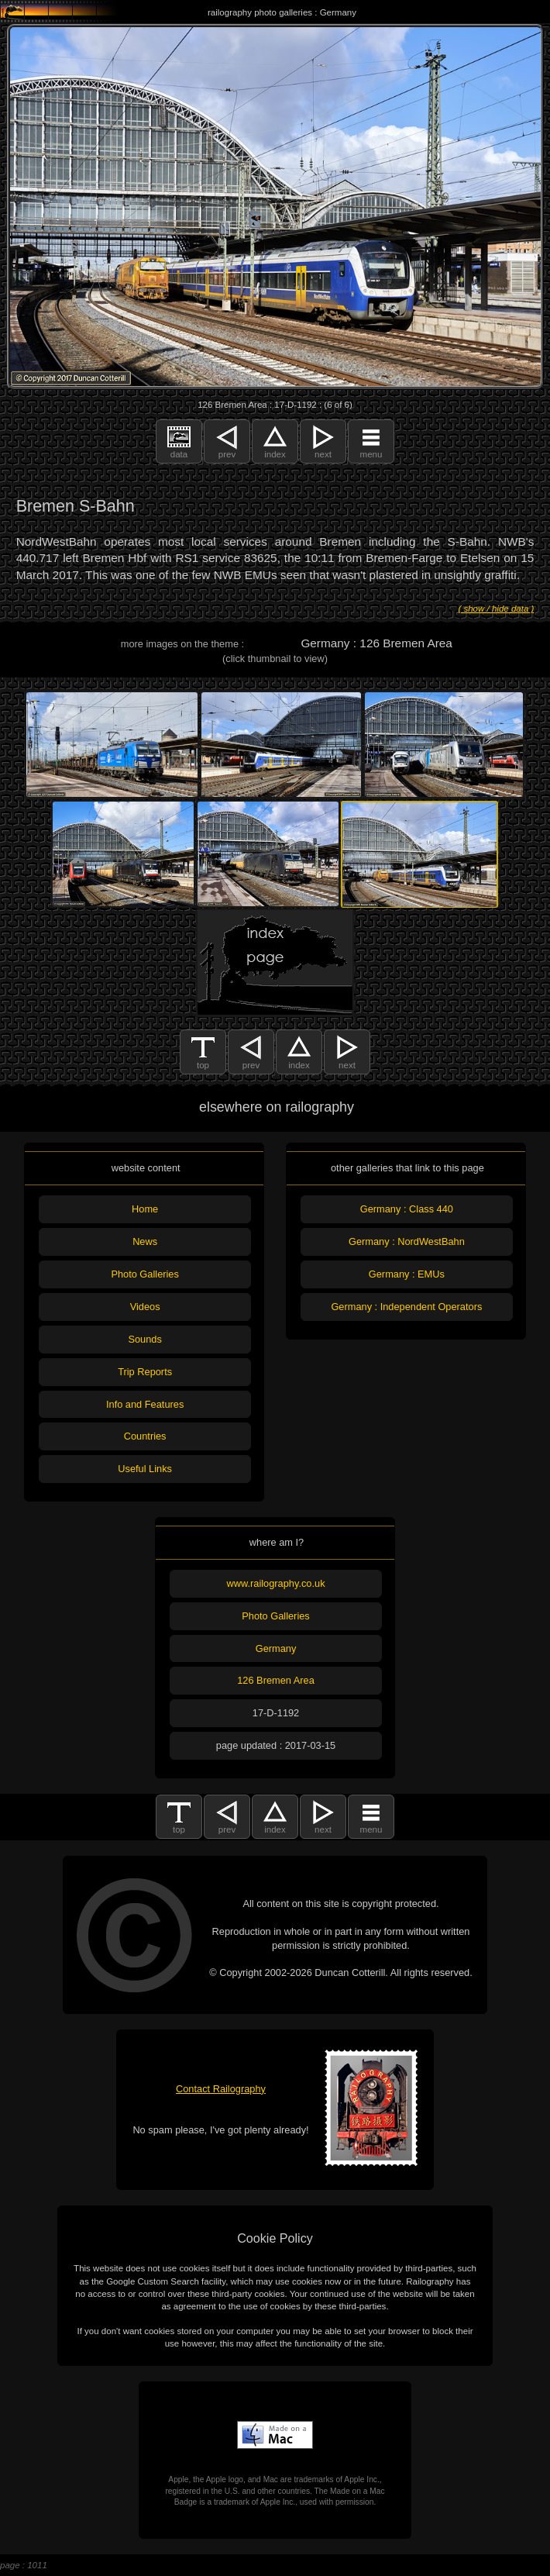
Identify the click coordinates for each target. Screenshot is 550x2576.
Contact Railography (221, 2089)
